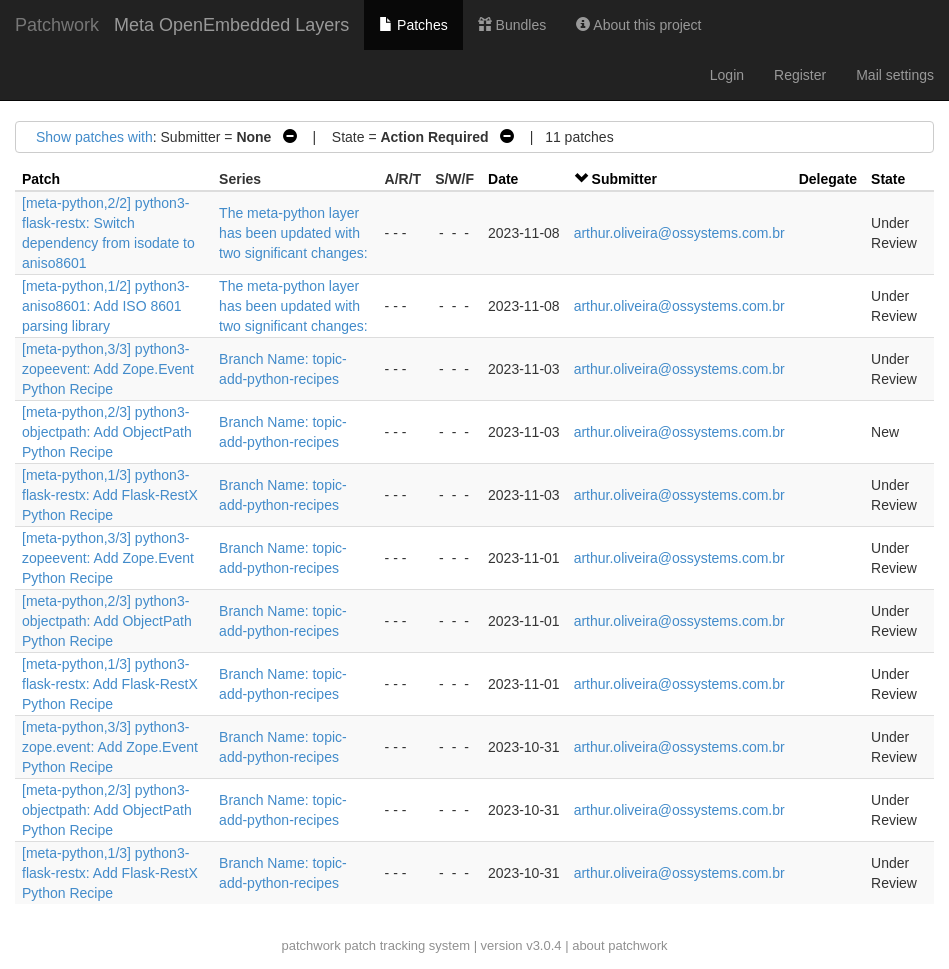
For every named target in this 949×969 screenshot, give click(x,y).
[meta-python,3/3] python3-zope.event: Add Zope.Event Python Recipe (110, 747)
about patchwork (619, 945)
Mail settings (895, 75)
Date (503, 179)
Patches (413, 25)
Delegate (828, 179)
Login (727, 75)
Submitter (624, 179)
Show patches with (94, 137)
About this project (638, 25)
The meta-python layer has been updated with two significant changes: (293, 233)
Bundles (512, 25)
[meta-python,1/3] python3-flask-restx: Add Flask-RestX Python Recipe (110, 495)
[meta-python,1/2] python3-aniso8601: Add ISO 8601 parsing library (105, 306)
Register (800, 75)
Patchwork (57, 25)
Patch (41, 179)
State (888, 179)
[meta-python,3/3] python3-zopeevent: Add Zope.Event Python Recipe (108, 369)
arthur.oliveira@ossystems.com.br (679, 233)
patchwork (310, 945)
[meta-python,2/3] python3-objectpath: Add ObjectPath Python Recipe (107, 432)
